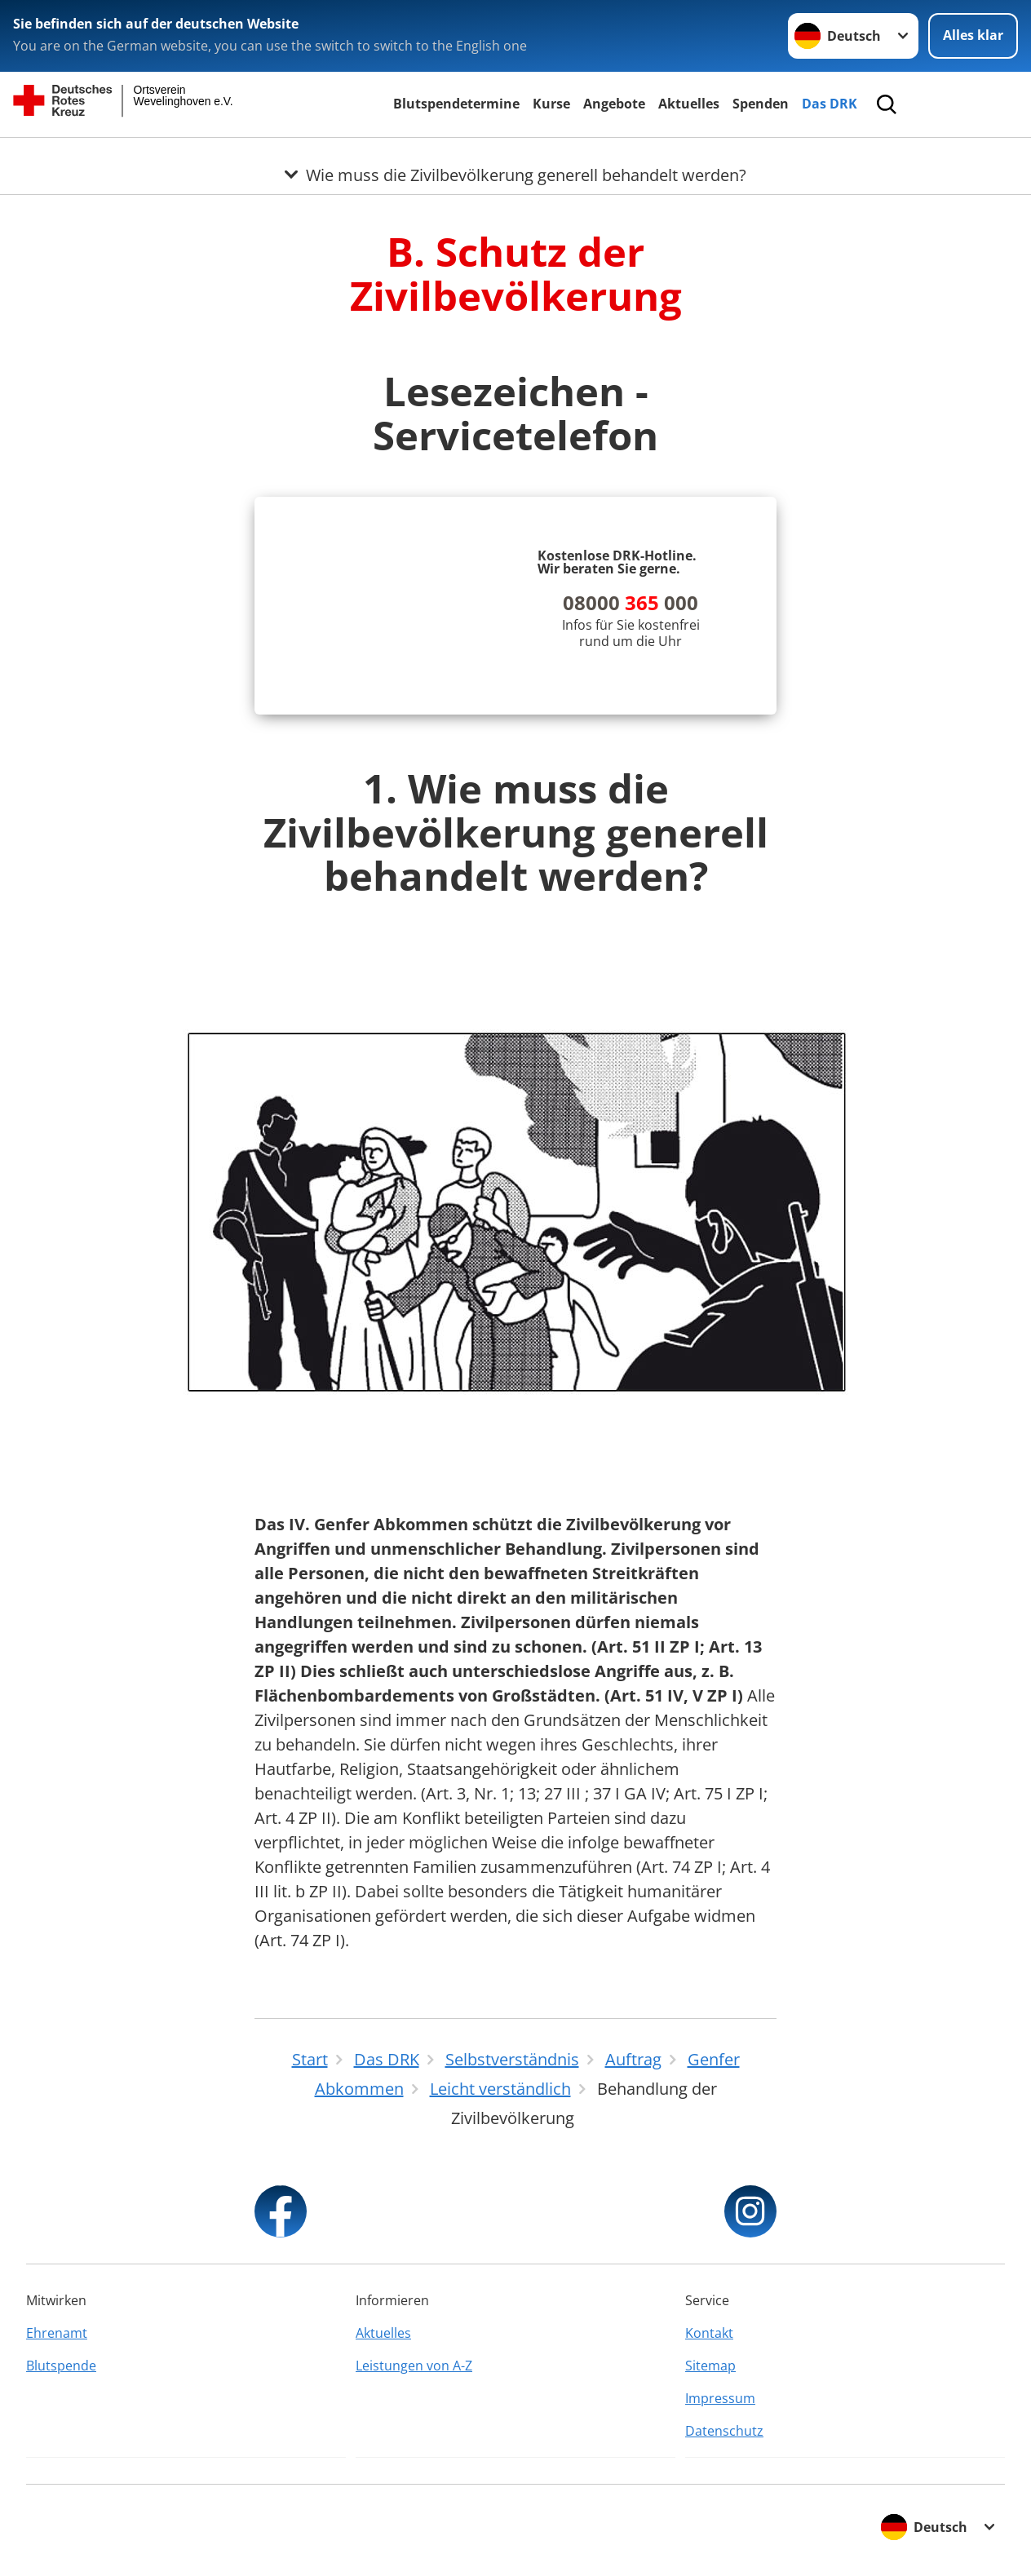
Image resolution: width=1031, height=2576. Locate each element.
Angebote (614, 104)
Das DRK (829, 104)
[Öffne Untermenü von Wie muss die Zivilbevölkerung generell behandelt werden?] (515, 157)
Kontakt (709, 2333)
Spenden (760, 104)
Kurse (551, 104)
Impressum (720, 2398)
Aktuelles (688, 104)
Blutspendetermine (456, 104)
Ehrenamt (56, 2333)
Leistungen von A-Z (414, 2366)
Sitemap (710, 2366)
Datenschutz (724, 2431)
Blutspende (61, 2366)
